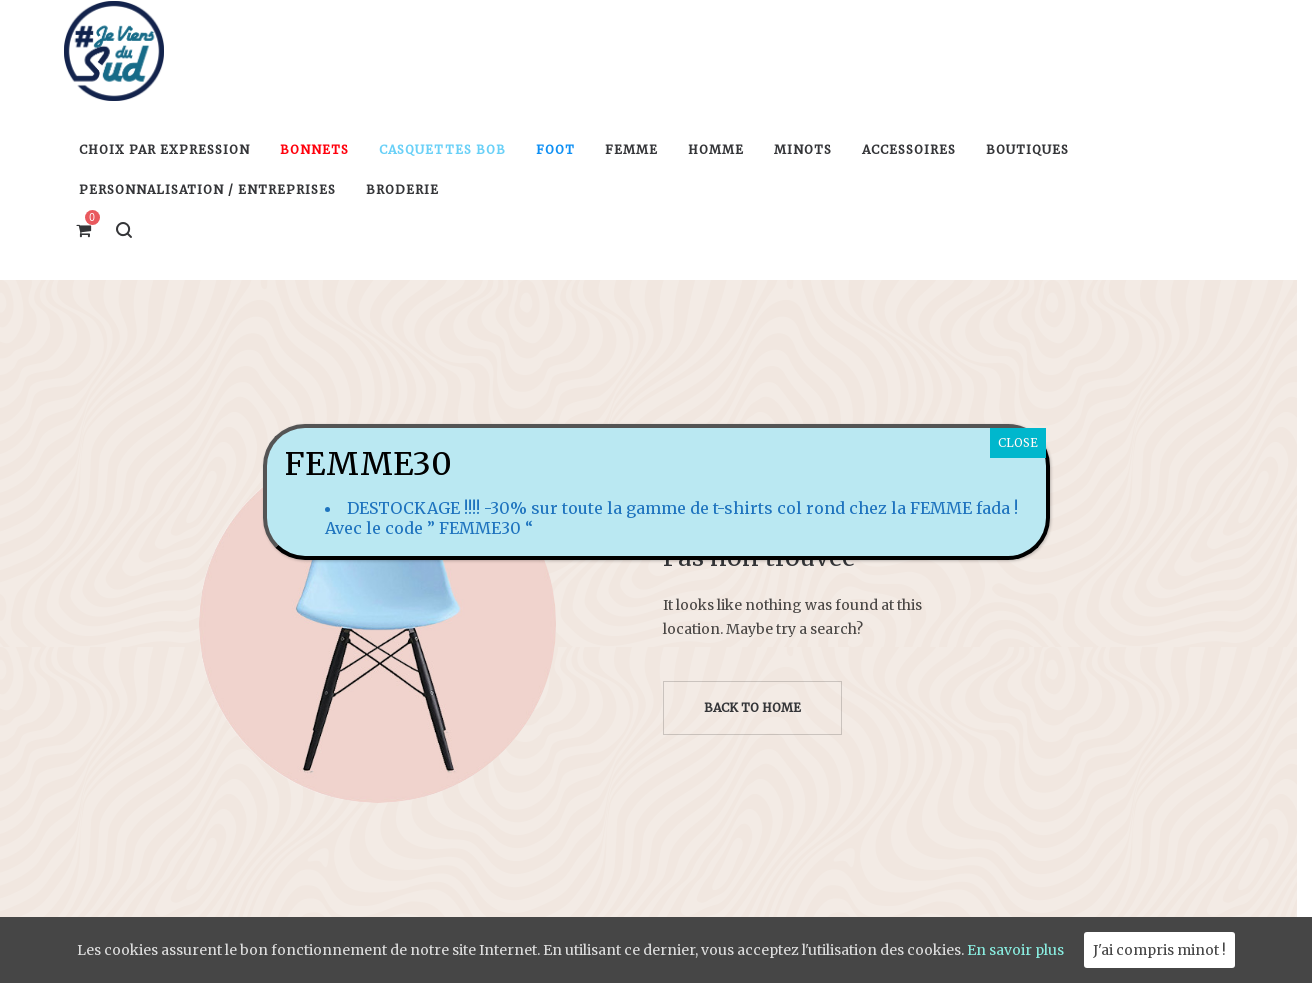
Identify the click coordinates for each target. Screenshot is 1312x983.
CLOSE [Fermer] (1018, 442)
